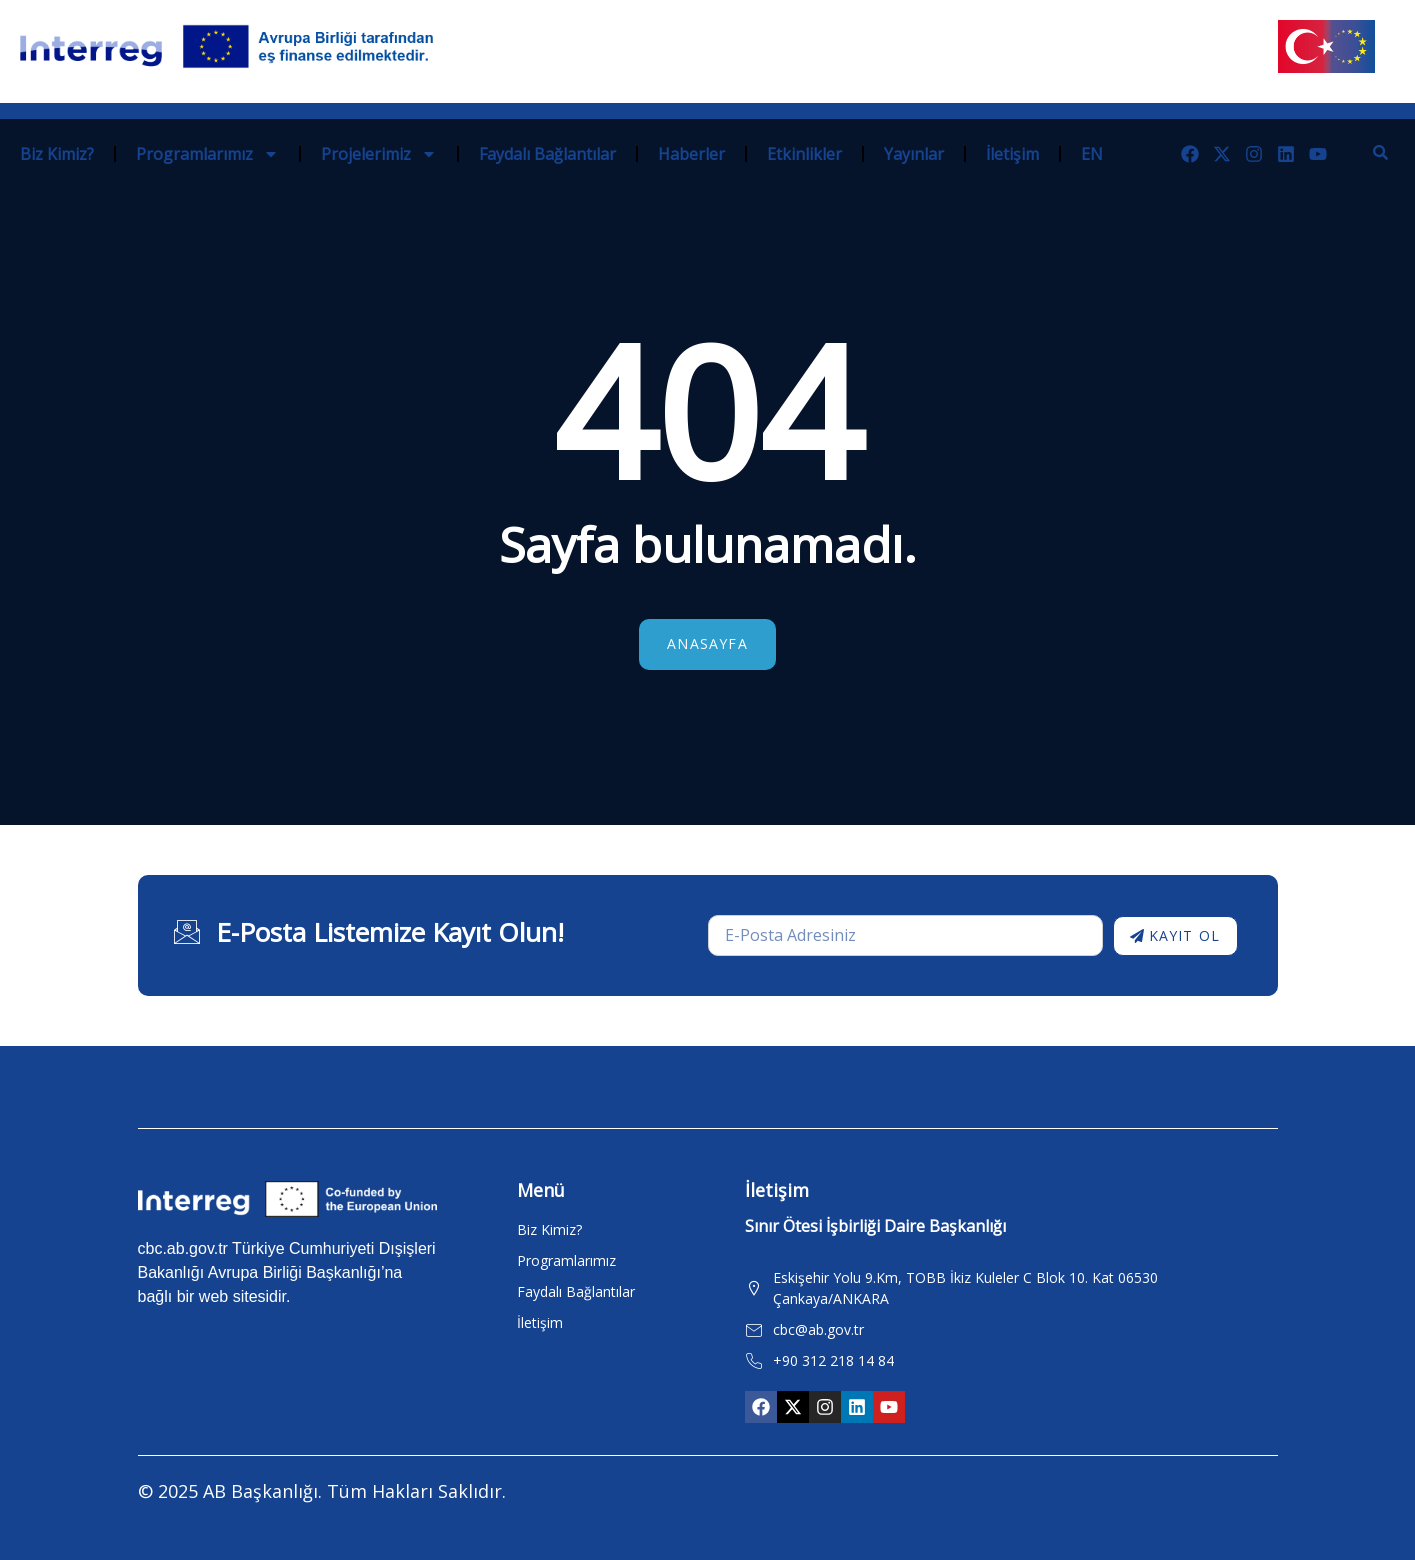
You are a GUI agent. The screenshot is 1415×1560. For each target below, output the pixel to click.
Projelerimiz (379, 154)
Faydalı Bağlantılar (547, 154)
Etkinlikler (804, 154)
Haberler (691, 154)
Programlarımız (207, 154)
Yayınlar (914, 154)
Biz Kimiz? (57, 154)
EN (1092, 154)
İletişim (1012, 154)
